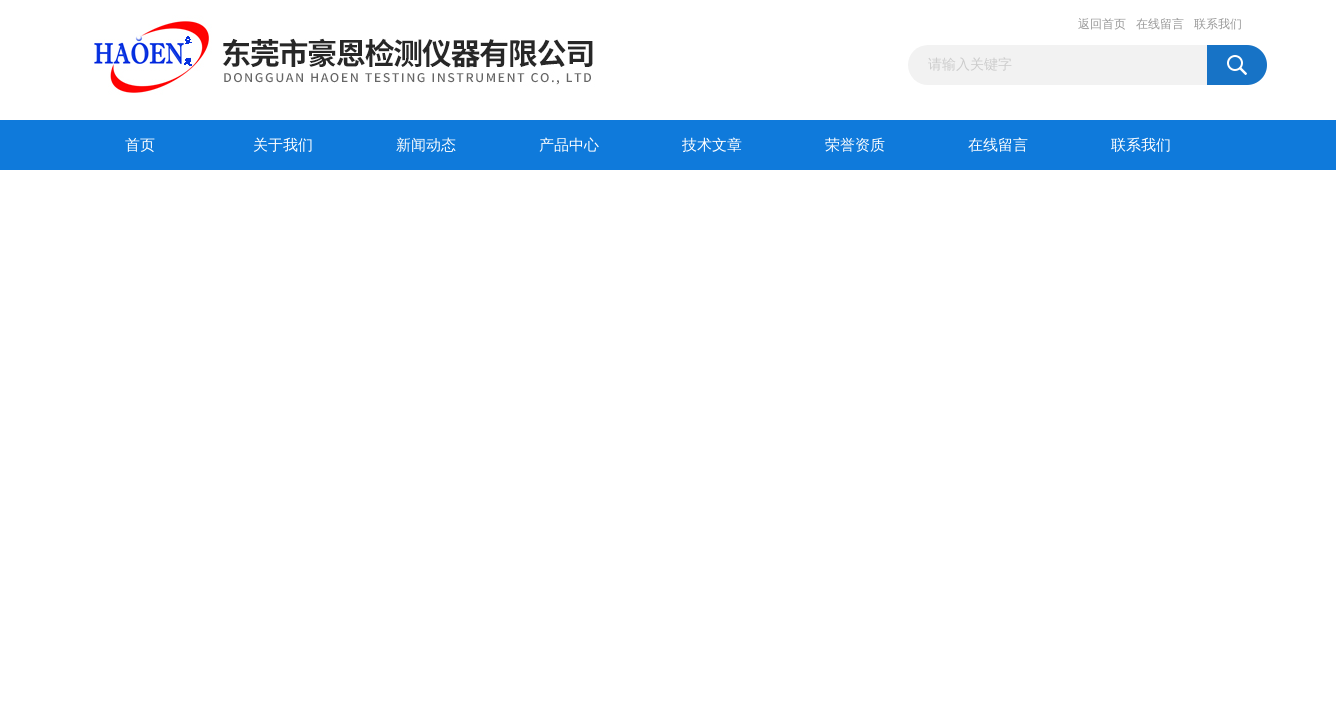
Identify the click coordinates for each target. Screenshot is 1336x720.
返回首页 (1102, 24)
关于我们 (283, 145)
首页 (140, 145)
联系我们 (1218, 24)
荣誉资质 (855, 145)
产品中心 (569, 145)
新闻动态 (426, 145)
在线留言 (1160, 24)
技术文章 (712, 145)
